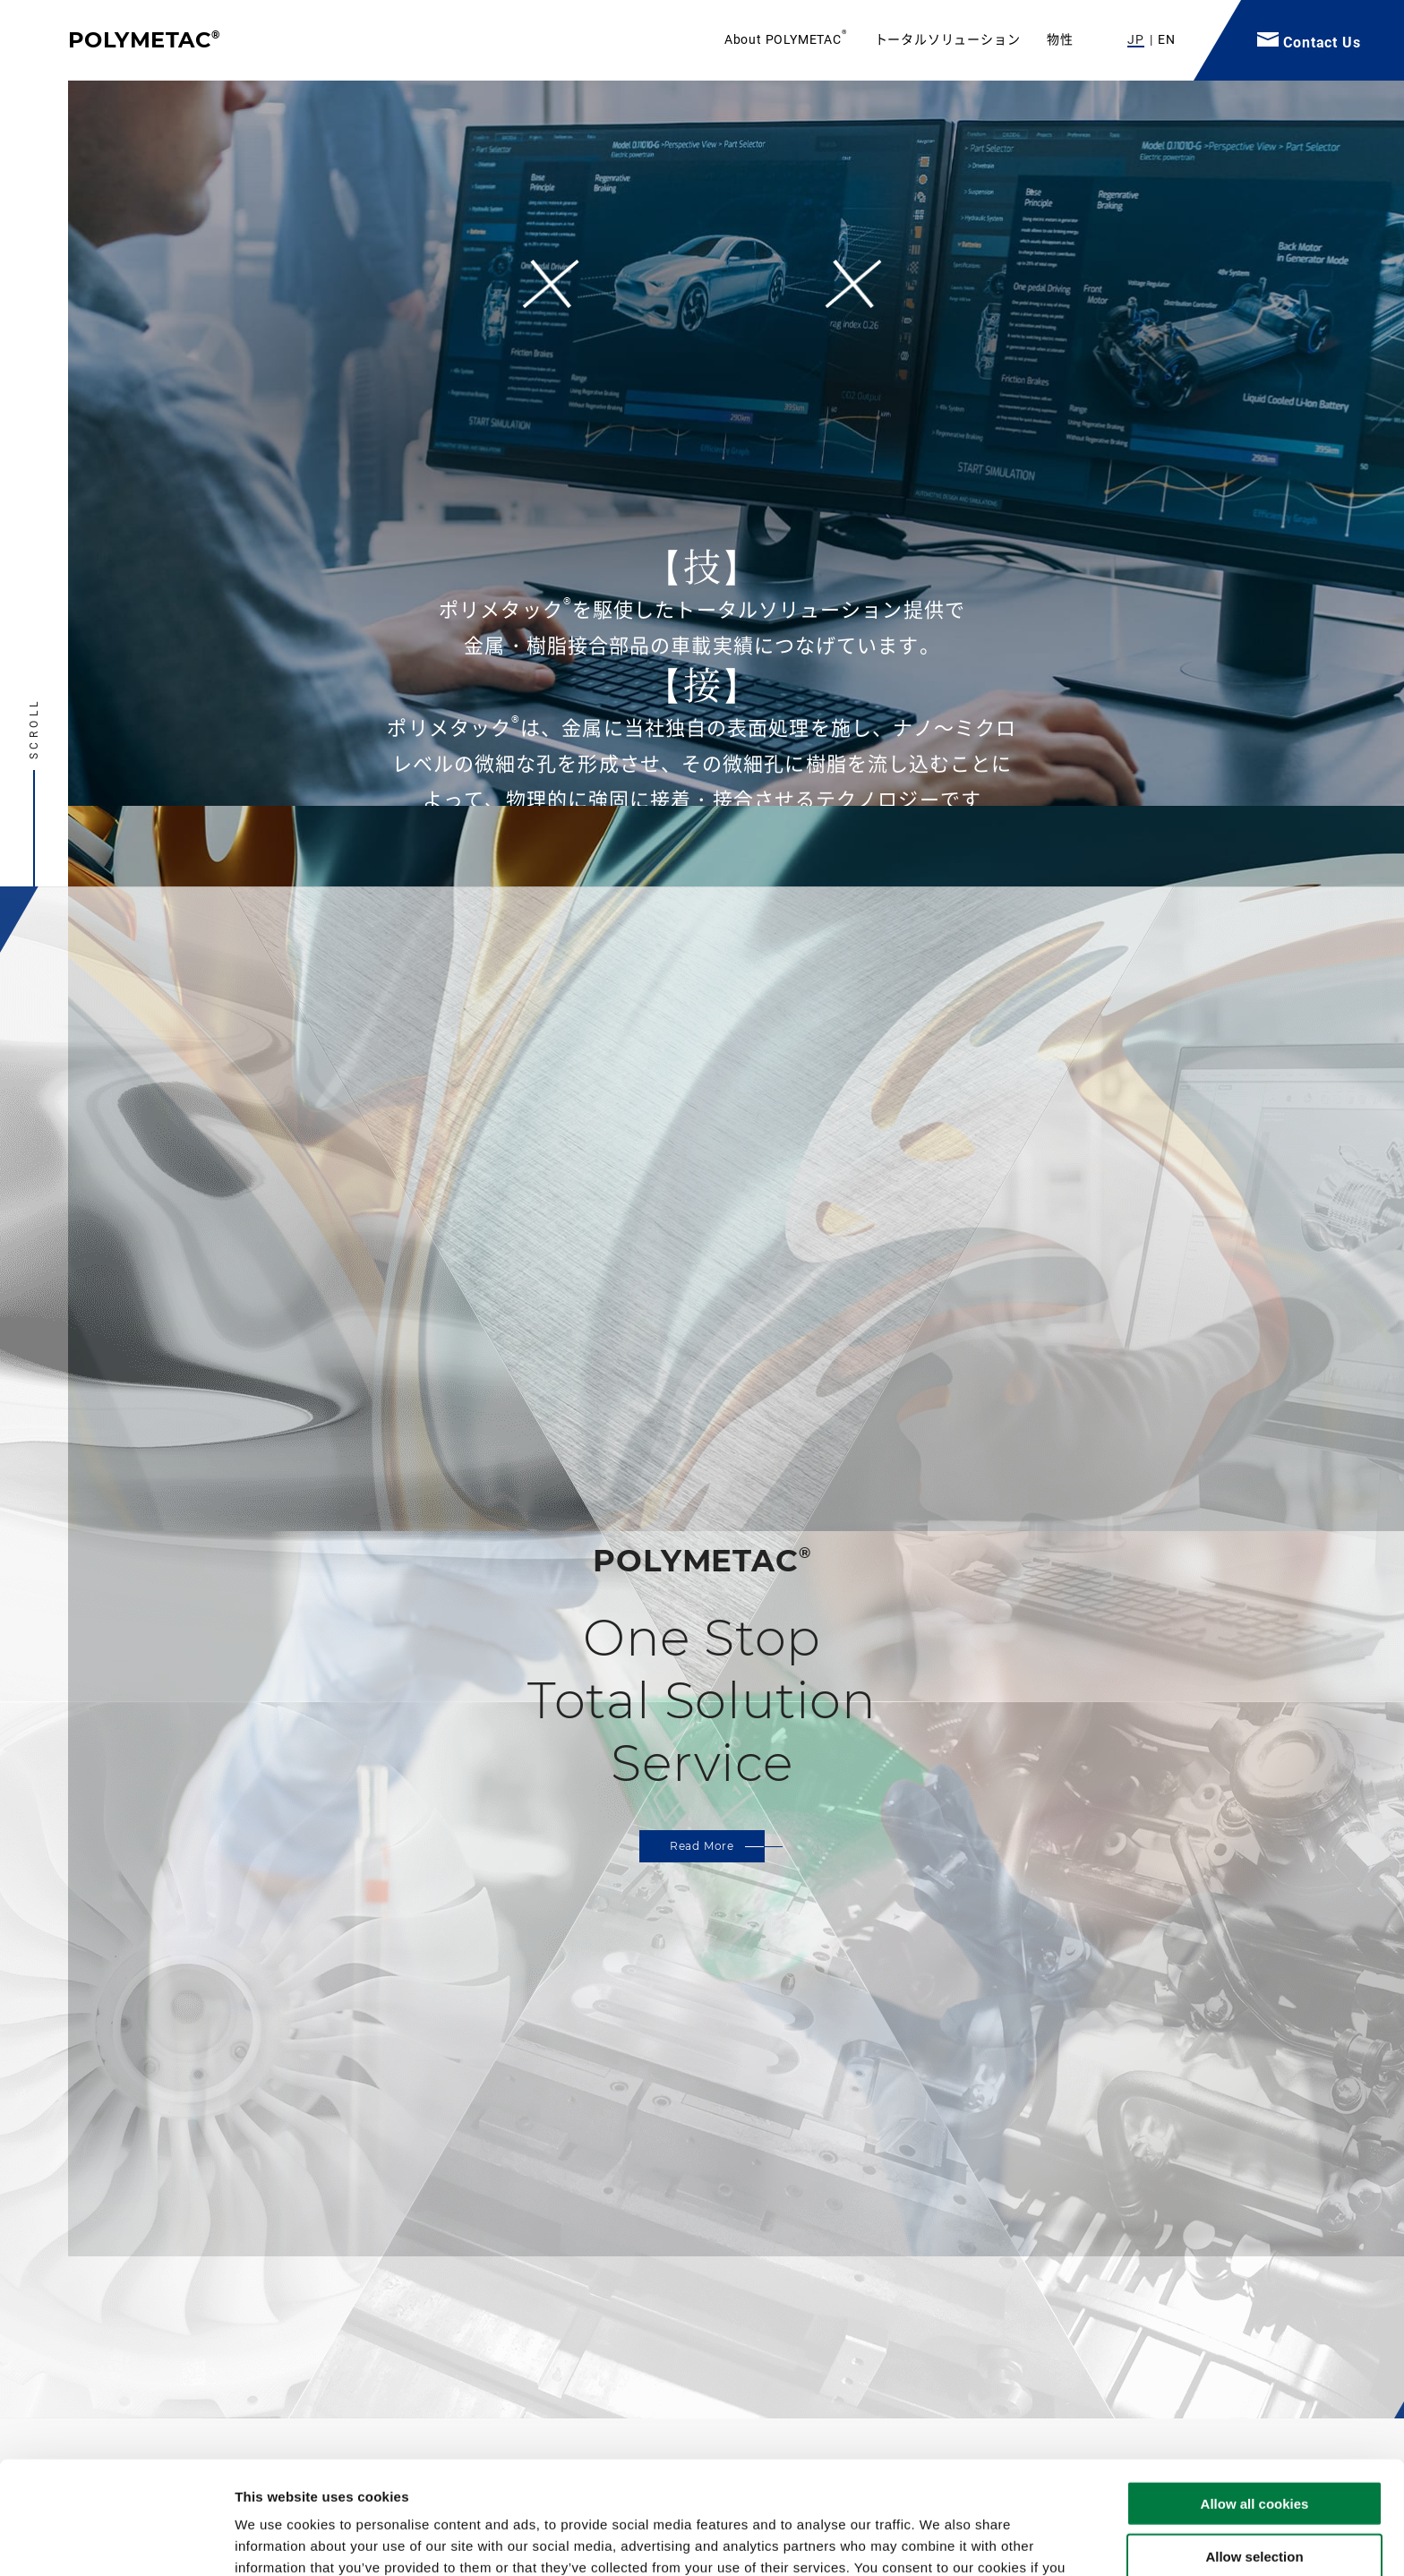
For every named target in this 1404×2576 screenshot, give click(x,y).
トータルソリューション (948, 39)
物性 (1060, 39)
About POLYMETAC (786, 39)
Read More (702, 1846)
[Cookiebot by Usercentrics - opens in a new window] (116, 2541)
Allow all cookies (1255, 2397)
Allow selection (1254, 2450)
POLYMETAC (144, 40)
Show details (939, 2540)
